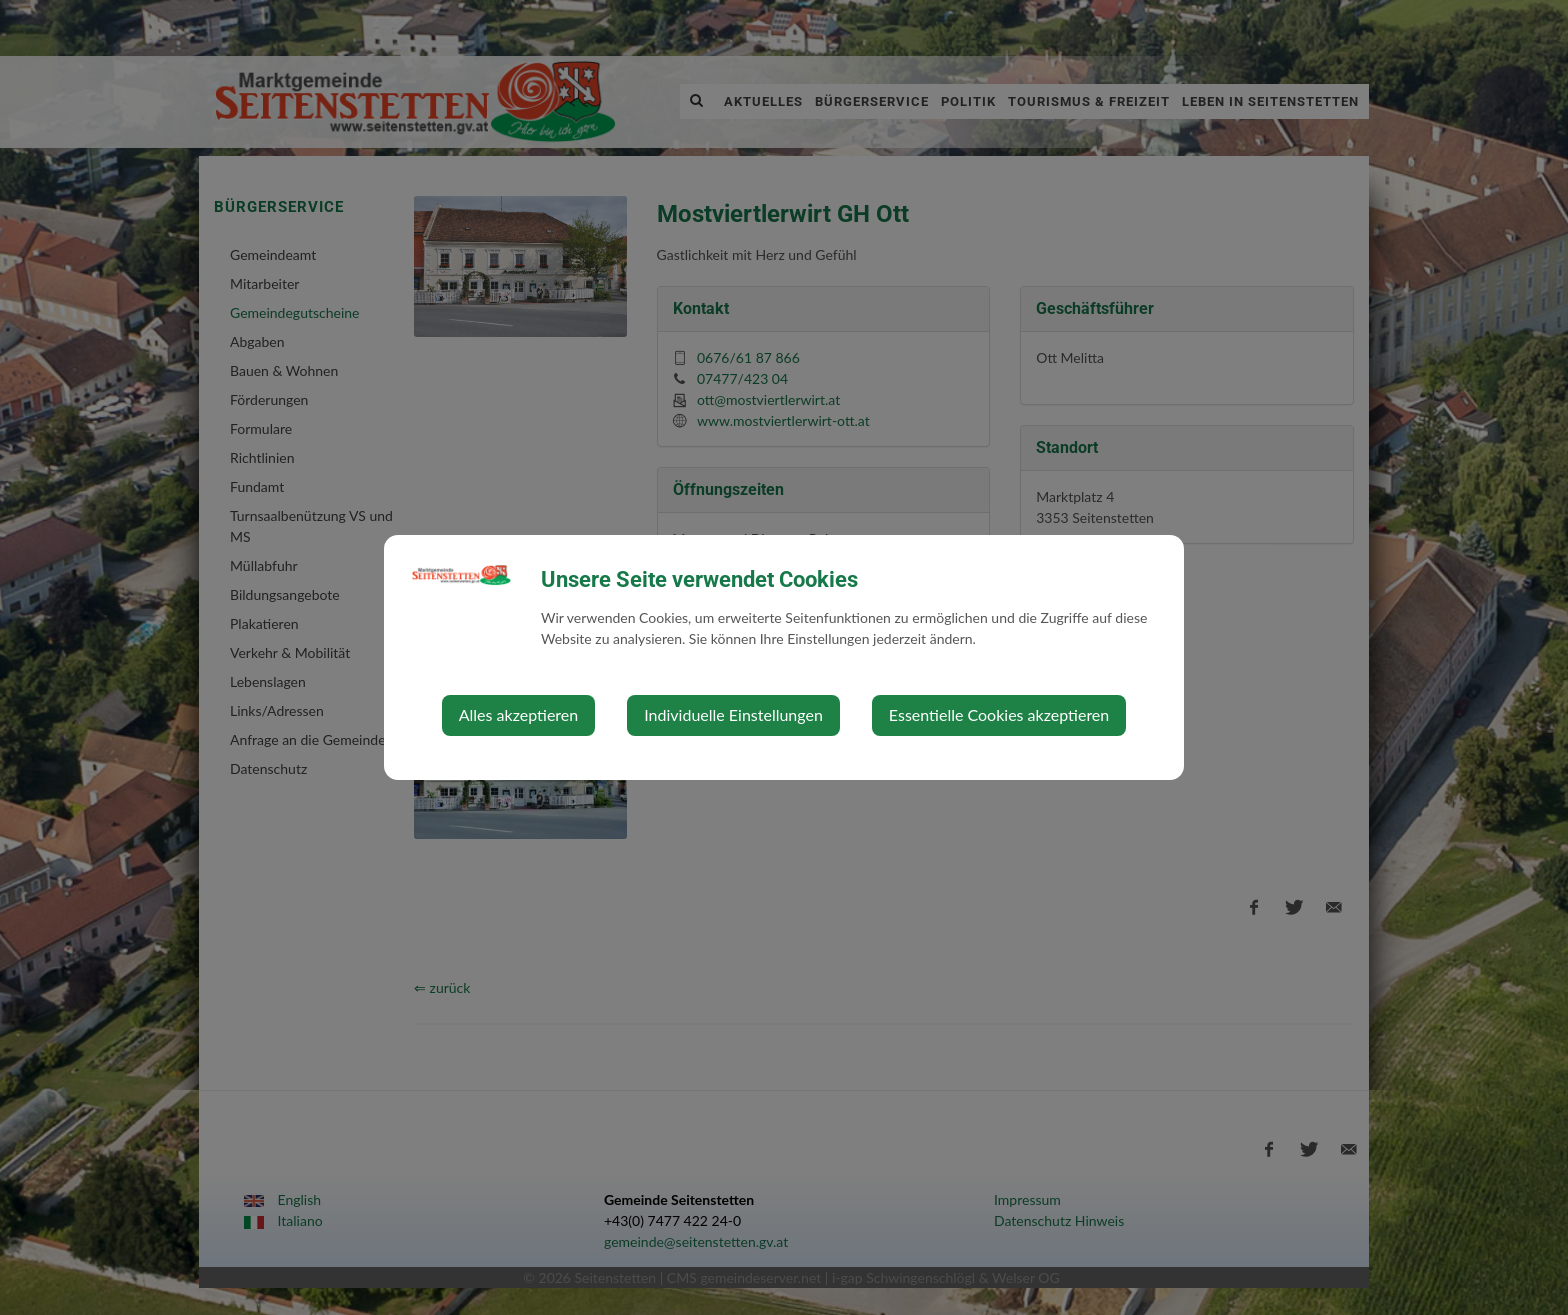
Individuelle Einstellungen (733, 714)
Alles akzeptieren (518, 714)
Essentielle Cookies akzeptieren (999, 714)
